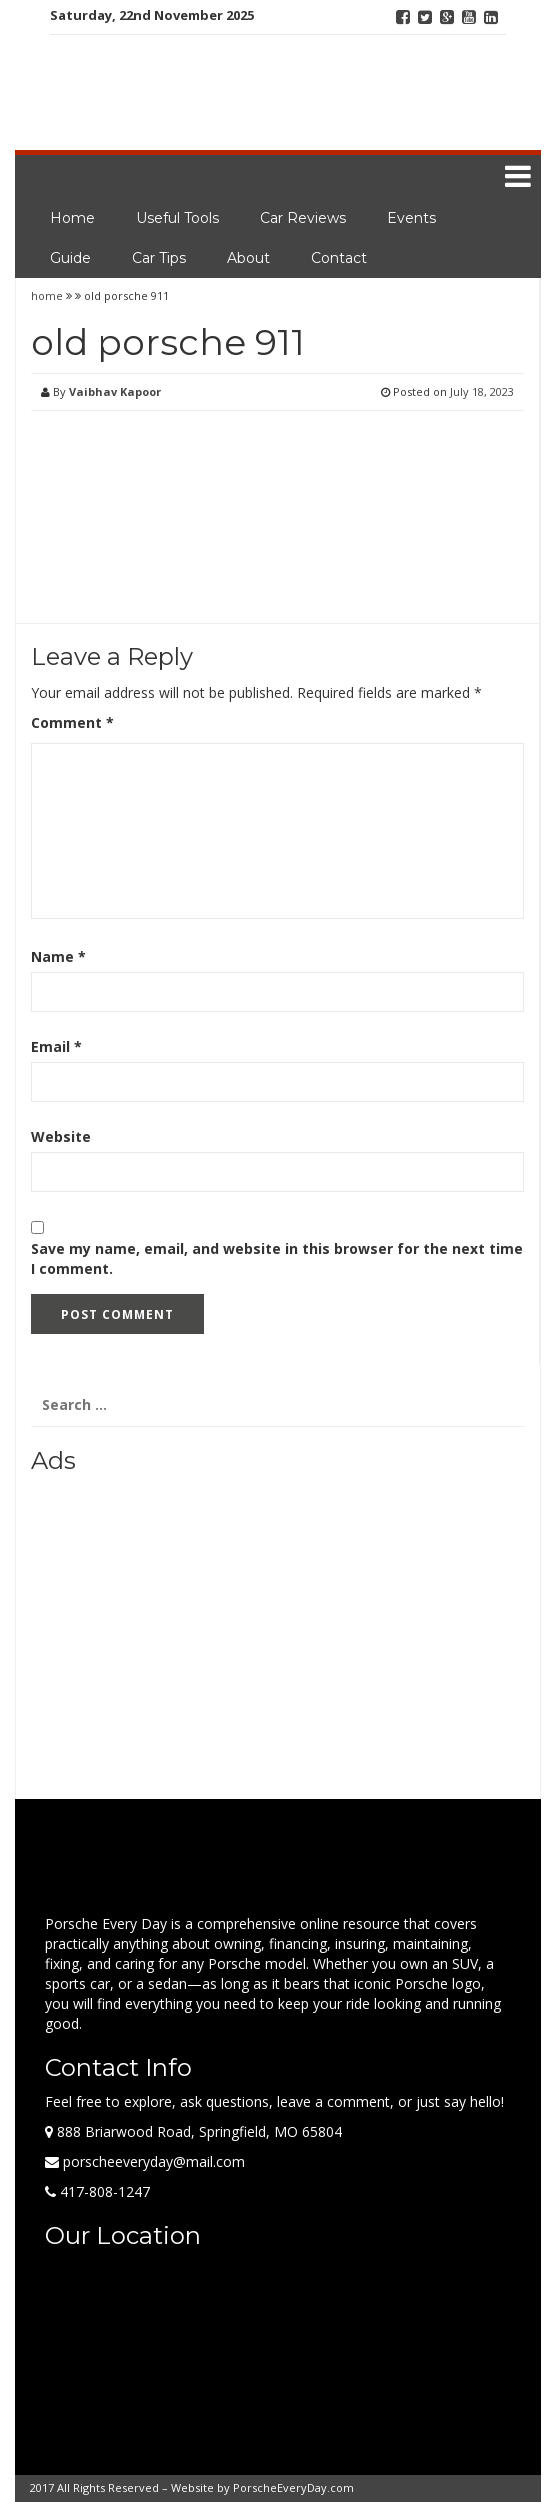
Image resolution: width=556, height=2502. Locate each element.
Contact (339, 258)
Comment (72, 722)
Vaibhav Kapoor (115, 391)
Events (411, 218)
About (248, 258)
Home (72, 218)
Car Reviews (303, 218)
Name (58, 956)
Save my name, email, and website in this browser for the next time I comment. (277, 1258)
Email (56, 1046)
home (48, 295)
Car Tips (159, 258)
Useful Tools (177, 218)
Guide (70, 258)
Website (61, 1136)
